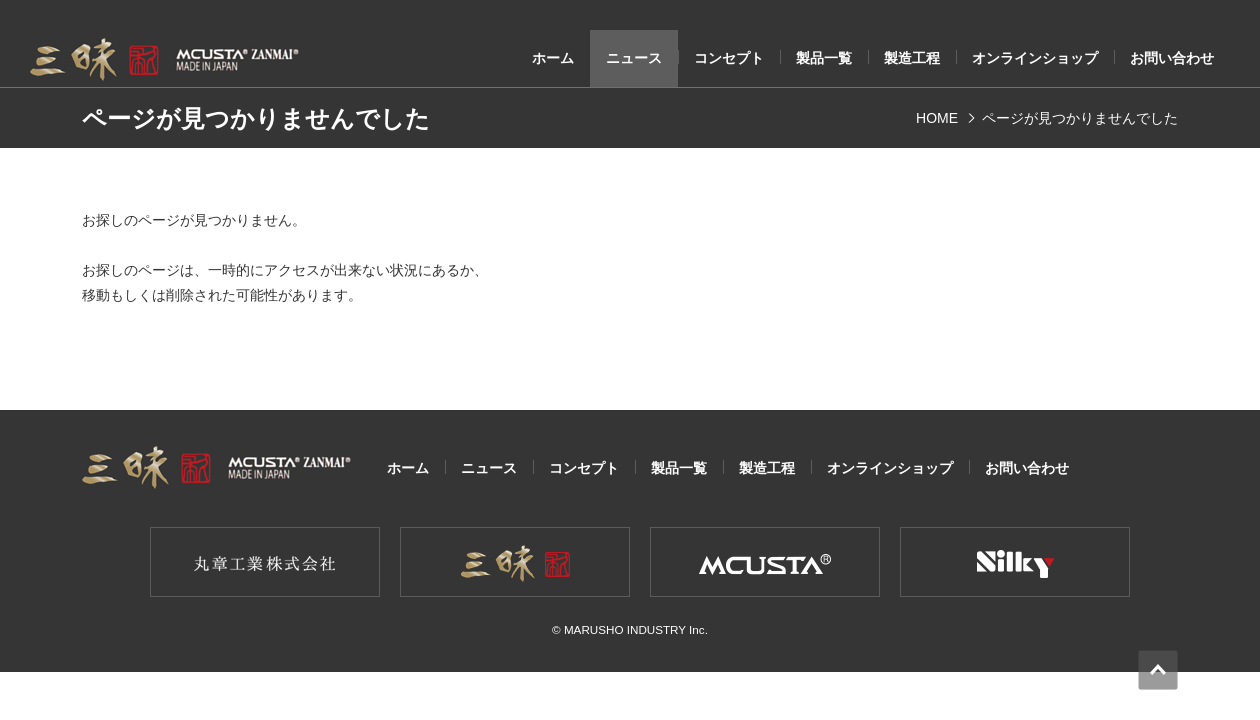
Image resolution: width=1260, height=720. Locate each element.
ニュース (634, 58)
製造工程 (912, 58)
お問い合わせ (1172, 58)
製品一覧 (824, 58)
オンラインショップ (1035, 58)
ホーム (553, 58)
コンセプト (729, 58)
